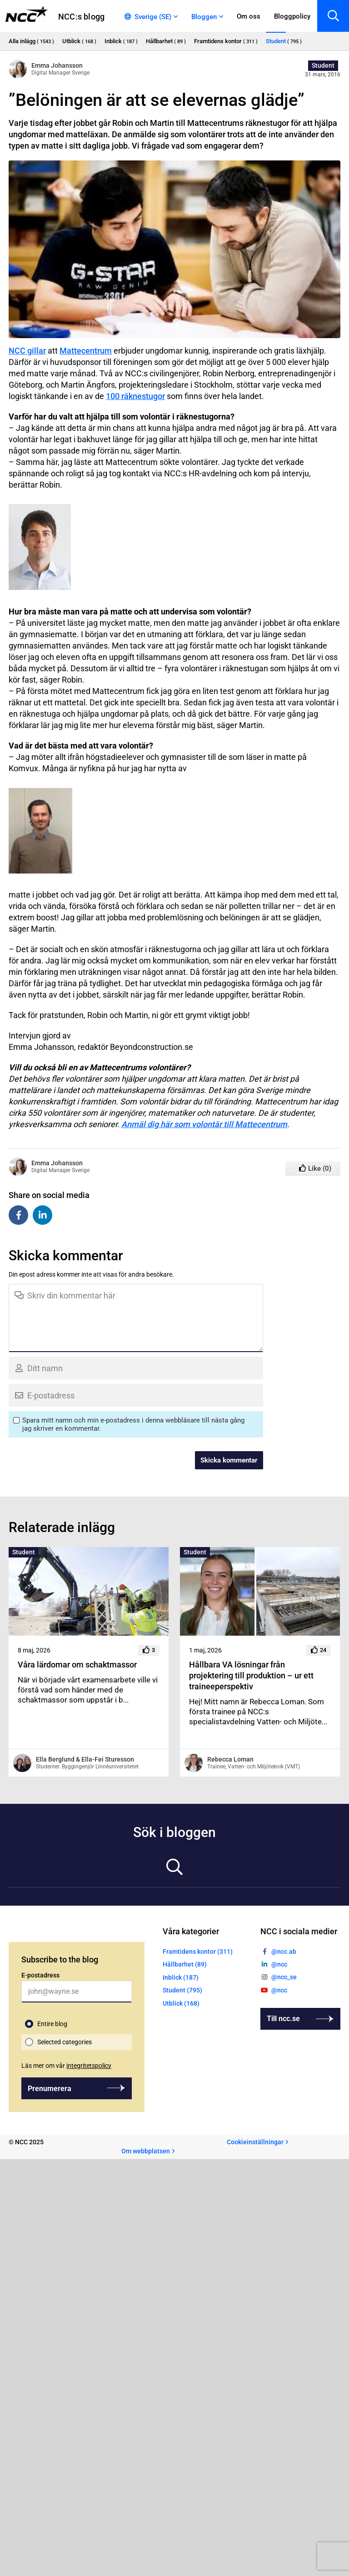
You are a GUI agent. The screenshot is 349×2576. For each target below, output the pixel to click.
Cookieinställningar (255, 2142)
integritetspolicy (88, 2065)
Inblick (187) (181, 1977)
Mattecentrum (86, 350)
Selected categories (64, 2042)
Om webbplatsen (145, 2151)
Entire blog (52, 2023)
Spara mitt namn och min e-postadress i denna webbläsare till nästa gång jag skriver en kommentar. (133, 1424)
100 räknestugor (135, 396)
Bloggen (204, 17)
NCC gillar (27, 350)
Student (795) (182, 1990)
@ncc (279, 1964)
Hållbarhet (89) (185, 1964)
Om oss (248, 16)
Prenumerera (49, 2088)
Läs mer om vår (66, 2065)
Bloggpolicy (292, 16)
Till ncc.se (283, 2018)
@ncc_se (284, 1977)
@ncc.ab (283, 1951)
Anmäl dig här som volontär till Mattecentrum (204, 1124)
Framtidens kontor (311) (198, 1951)
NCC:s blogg (81, 16)
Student (323, 65)
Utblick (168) (181, 2003)
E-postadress (40, 1975)
